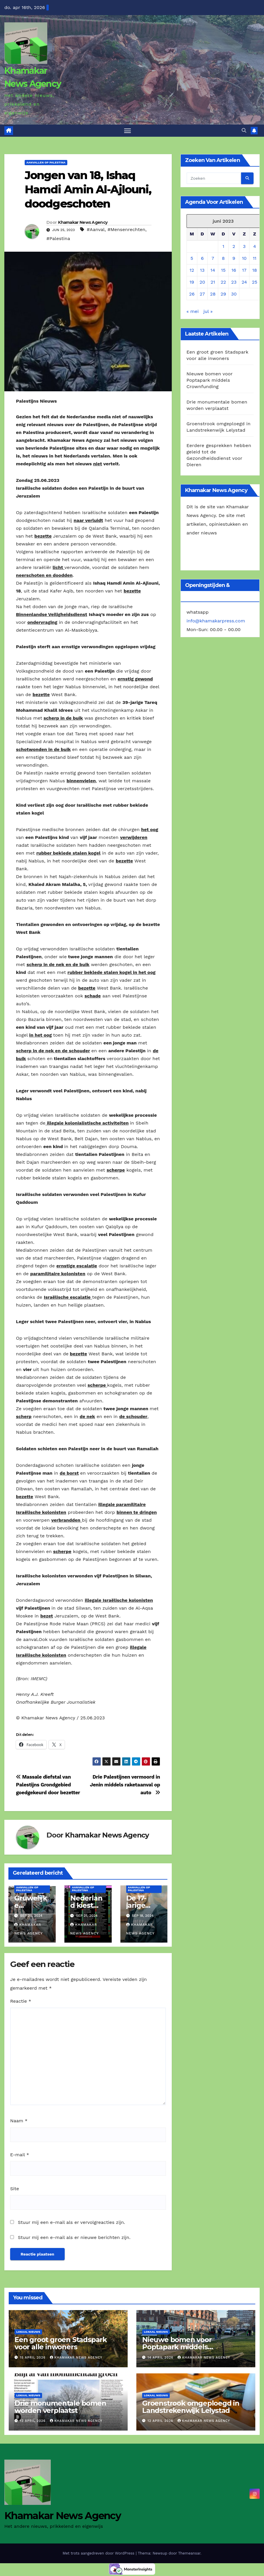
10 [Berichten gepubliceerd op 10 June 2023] (244, 259)
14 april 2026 (161, 2358)
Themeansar (189, 2554)
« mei (193, 312)
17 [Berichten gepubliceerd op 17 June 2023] (244, 271)
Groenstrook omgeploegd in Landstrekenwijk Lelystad (190, 2407)
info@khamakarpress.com (216, 621)
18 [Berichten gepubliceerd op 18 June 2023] (254, 271)
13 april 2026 (33, 2422)
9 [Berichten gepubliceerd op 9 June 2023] (233, 259)
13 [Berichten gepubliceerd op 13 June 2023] (202, 271)
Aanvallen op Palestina (46, 163)
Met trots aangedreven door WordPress (99, 2554)
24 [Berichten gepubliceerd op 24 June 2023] (244, 283)
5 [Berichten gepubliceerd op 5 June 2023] (192, 259)
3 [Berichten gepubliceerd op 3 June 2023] (244, 247)
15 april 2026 (33, 2358)
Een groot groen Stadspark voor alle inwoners (61, 2344)
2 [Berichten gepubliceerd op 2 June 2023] (233, 247)
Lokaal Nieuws (28, 2332)
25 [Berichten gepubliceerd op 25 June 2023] (254, 283)
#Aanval (96, 230)
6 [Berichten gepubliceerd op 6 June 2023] (202, 259)
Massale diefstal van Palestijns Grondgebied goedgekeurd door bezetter (49, 1785)
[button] (244, 131)
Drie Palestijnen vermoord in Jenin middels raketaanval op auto (125, 1785)
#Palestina (58, 239)
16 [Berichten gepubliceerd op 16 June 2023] (234, 271)
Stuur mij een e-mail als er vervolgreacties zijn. (71, 2223)
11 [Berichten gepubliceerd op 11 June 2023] (254, 259)
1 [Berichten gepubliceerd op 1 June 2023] (223, 247)
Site (14, 2189)
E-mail (19, 2155)
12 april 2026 (161, 2422)
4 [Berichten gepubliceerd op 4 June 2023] (254, 247)
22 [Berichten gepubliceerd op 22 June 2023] (223, 283)
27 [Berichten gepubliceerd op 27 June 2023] (202, 295)
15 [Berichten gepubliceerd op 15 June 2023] (223, 271)
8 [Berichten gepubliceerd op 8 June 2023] (223, 259)
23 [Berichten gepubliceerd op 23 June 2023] (234, 283)
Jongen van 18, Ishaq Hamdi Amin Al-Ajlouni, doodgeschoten (88, 190)
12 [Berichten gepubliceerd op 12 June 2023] (191, 271)
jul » (208, 312)
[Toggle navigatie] (127, 131)
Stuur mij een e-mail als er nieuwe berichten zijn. (74, 2238)
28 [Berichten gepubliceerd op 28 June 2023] (213, 295)
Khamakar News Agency (82, 223)
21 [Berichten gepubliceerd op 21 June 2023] (213, 283)
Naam (19, 2122)
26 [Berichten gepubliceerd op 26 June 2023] (192, 295)
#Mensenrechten (126, 230)
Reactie (20, 2002)
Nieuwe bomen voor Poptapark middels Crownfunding (210, 381)
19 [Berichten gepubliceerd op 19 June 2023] (191, 283)
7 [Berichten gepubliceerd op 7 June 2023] (212, 259)
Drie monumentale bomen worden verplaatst (60, 2407)
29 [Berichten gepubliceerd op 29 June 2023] (223, 295)
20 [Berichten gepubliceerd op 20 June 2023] (202, 283)
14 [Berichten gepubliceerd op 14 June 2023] (213, 271)
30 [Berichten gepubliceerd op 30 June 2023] (233, 295)
